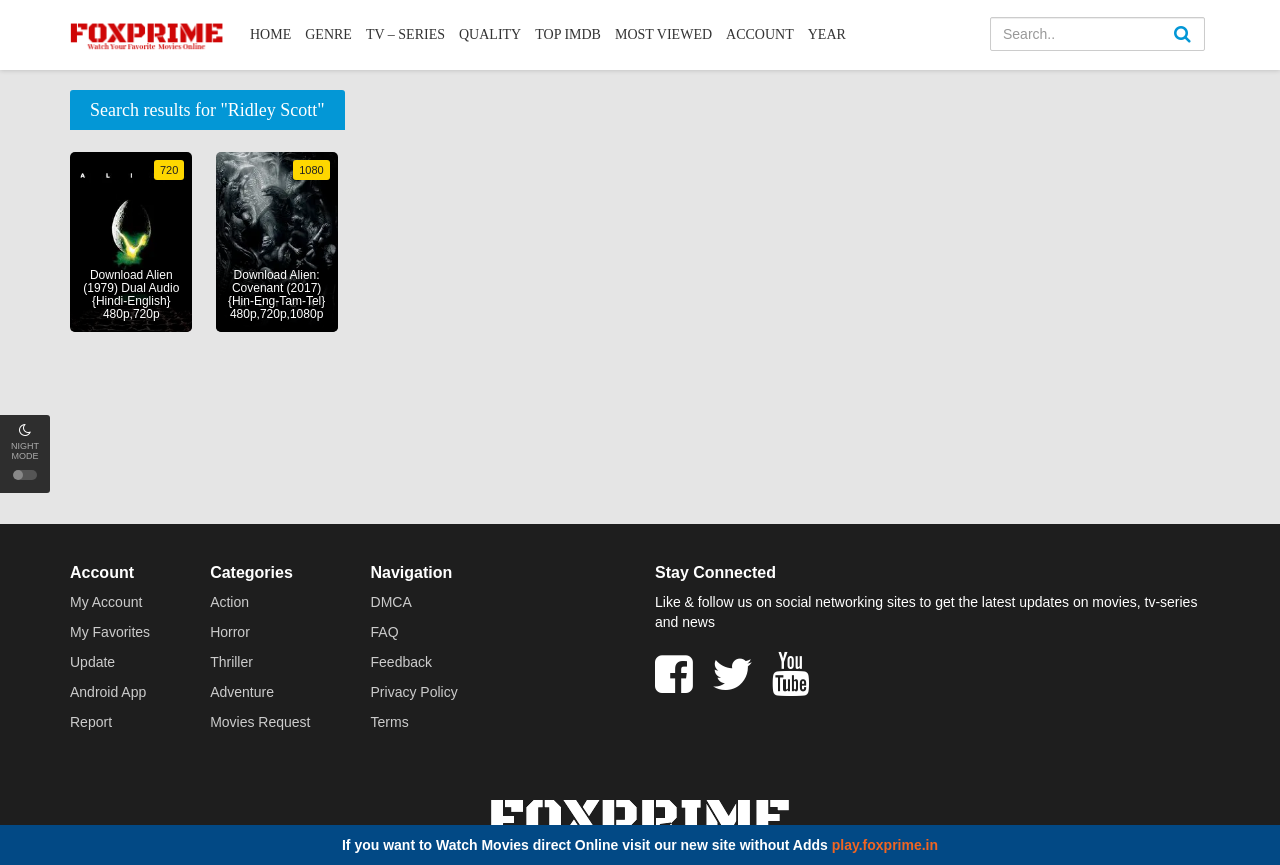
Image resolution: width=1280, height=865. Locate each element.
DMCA (391, 602)
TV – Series (405, 34)
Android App (108, 692)
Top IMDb (568, 34)
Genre (328, 34)
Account (760, 34)
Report (91, 722)
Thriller (231, 662)
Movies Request (260, 722)
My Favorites (110, 632)
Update (92, 662)
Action (229, 602)
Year (827, 34)
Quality (490, 34)
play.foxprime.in (885, 845)
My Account (106, 602)
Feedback (401, 662)
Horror (230, 632)
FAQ (385, 632)
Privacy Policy (414, 692)
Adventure (242, 692)
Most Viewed (663, 34)
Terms (390, 722)
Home (270, 34)
